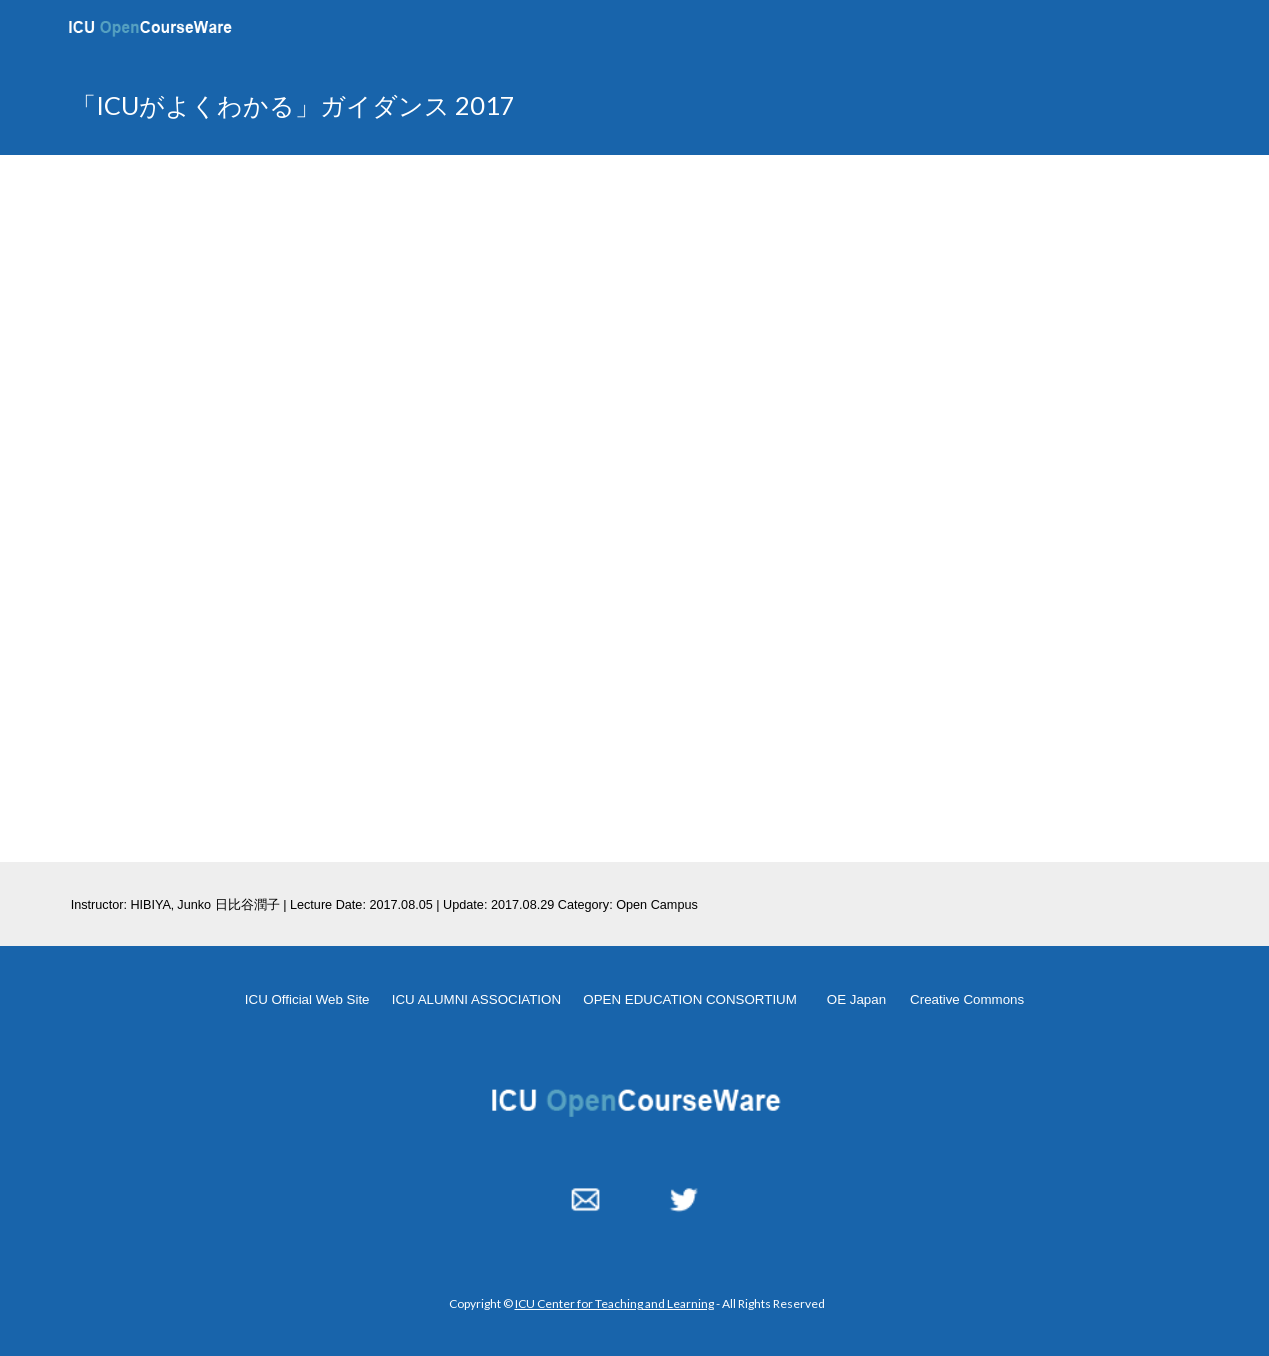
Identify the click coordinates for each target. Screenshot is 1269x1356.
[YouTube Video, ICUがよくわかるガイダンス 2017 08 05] (635, 508)
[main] (439, 105)
